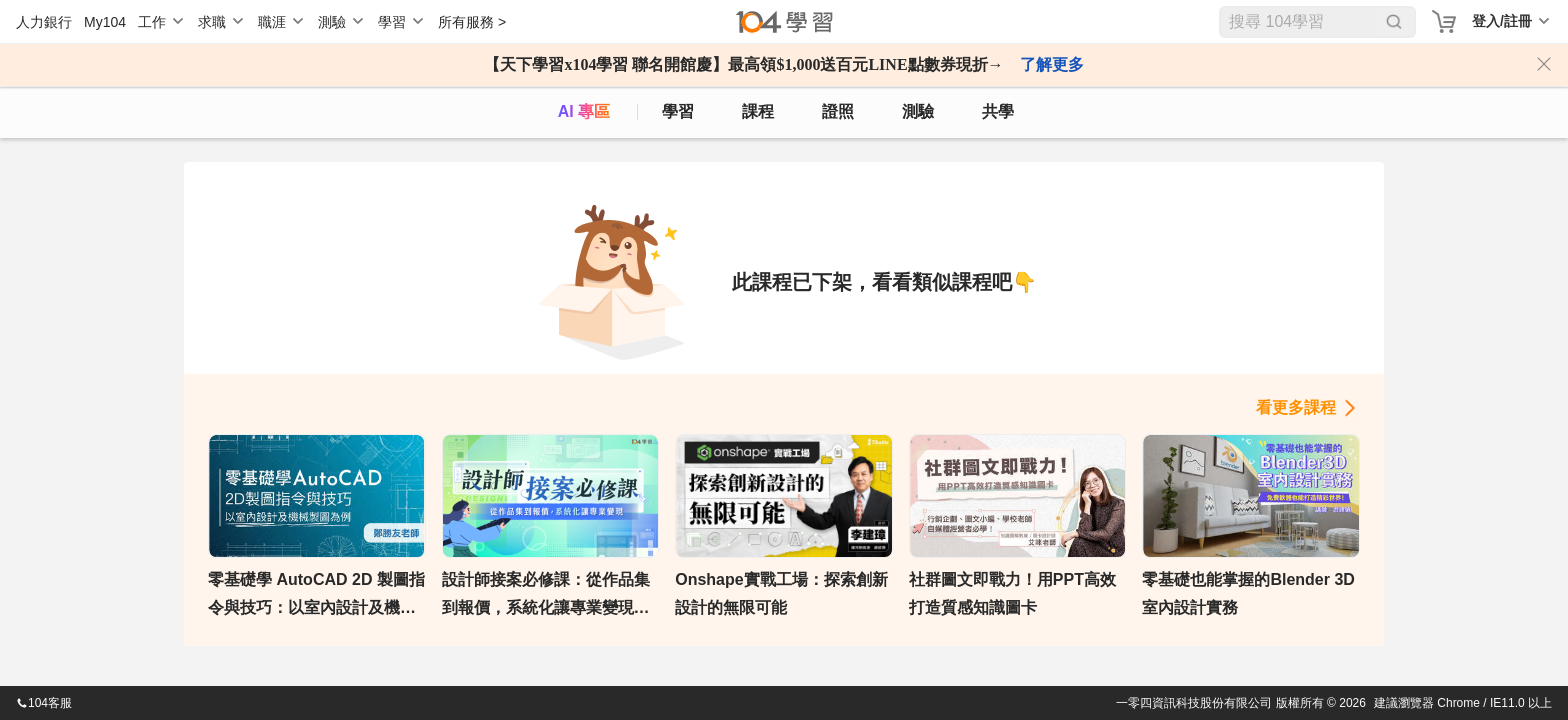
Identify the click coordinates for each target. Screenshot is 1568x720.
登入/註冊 (1502, 21)
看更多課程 (1296, 407)
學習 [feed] (678, 111)
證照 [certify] (838, 111)
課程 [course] (758, 111)
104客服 (44, 703)
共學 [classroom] (998, 111)
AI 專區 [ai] (584, 111)
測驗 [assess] (918, 111)
